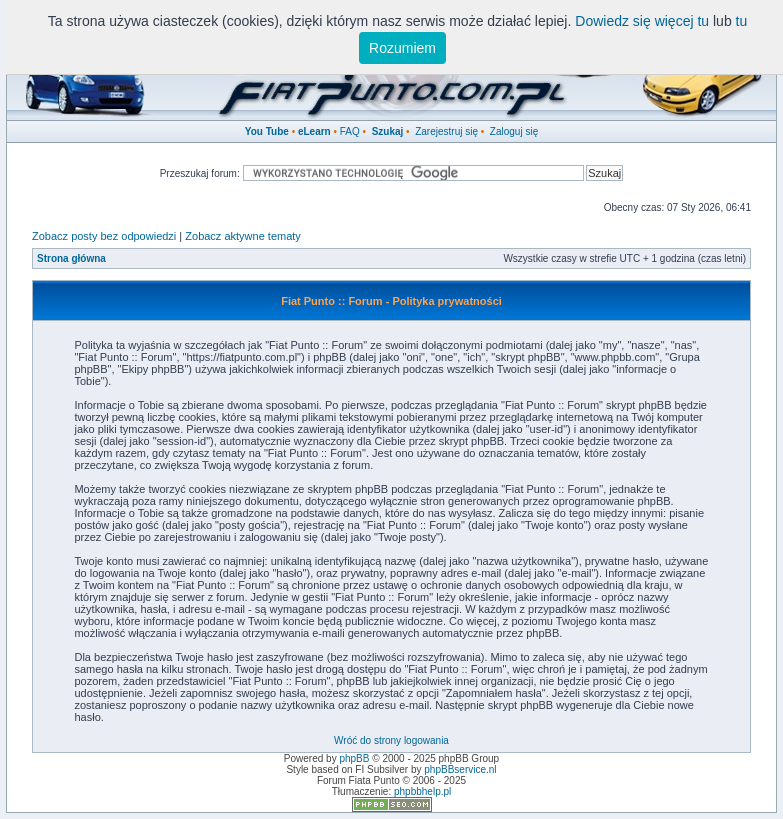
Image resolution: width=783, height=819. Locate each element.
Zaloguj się (514, 131)
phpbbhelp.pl (422, 791)
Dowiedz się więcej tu (642, 21)
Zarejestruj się (446, 131)
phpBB (354, 758)
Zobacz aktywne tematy (243, 236)
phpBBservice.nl (460, 769)
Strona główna (71, 258)
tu (742, 21)
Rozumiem (402, 48)
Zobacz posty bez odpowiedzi (104, 236)
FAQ (350, 131)
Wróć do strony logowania (391, 740)
